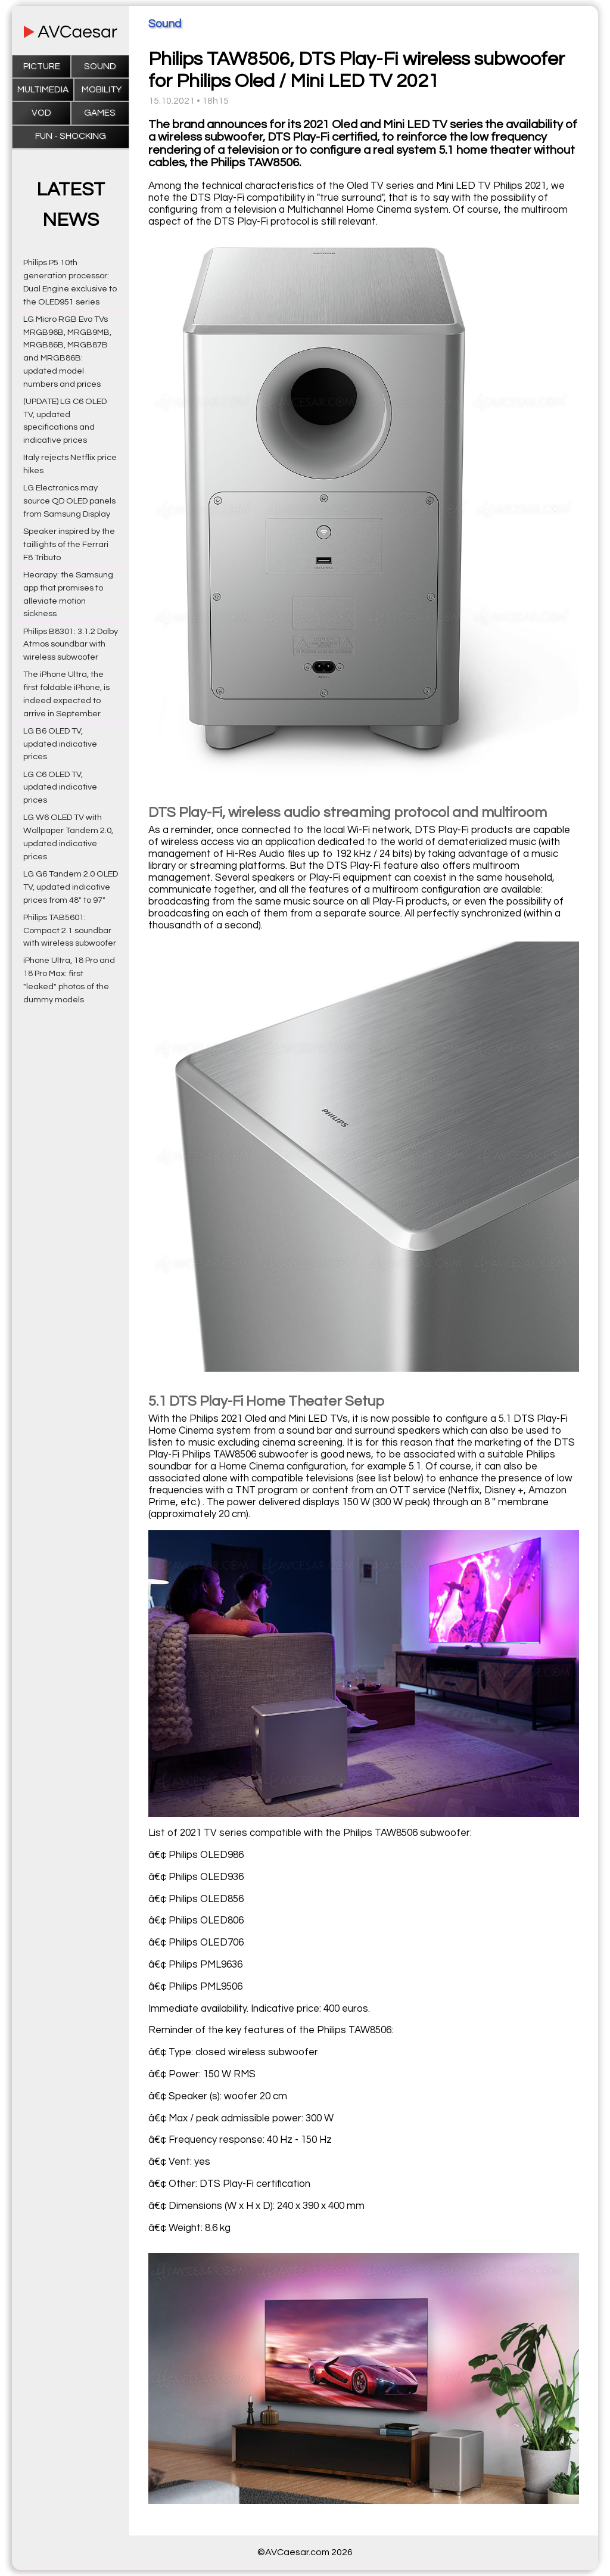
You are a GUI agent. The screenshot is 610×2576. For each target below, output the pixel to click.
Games (100, 112)
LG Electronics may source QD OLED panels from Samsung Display (69, 500)
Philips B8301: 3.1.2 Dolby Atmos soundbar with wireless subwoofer (70, 644)
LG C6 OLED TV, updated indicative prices (60, 787)
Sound (100, 66)
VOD (41, 112)
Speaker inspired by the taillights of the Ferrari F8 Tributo (69, 544)
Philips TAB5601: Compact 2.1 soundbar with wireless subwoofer (69, 930)
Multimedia (43, 89)
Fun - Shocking (70, 136)
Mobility (102, 89)
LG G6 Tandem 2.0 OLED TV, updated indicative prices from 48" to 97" (70, 887)
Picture (41, 66)
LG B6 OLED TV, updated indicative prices (60, 744)
